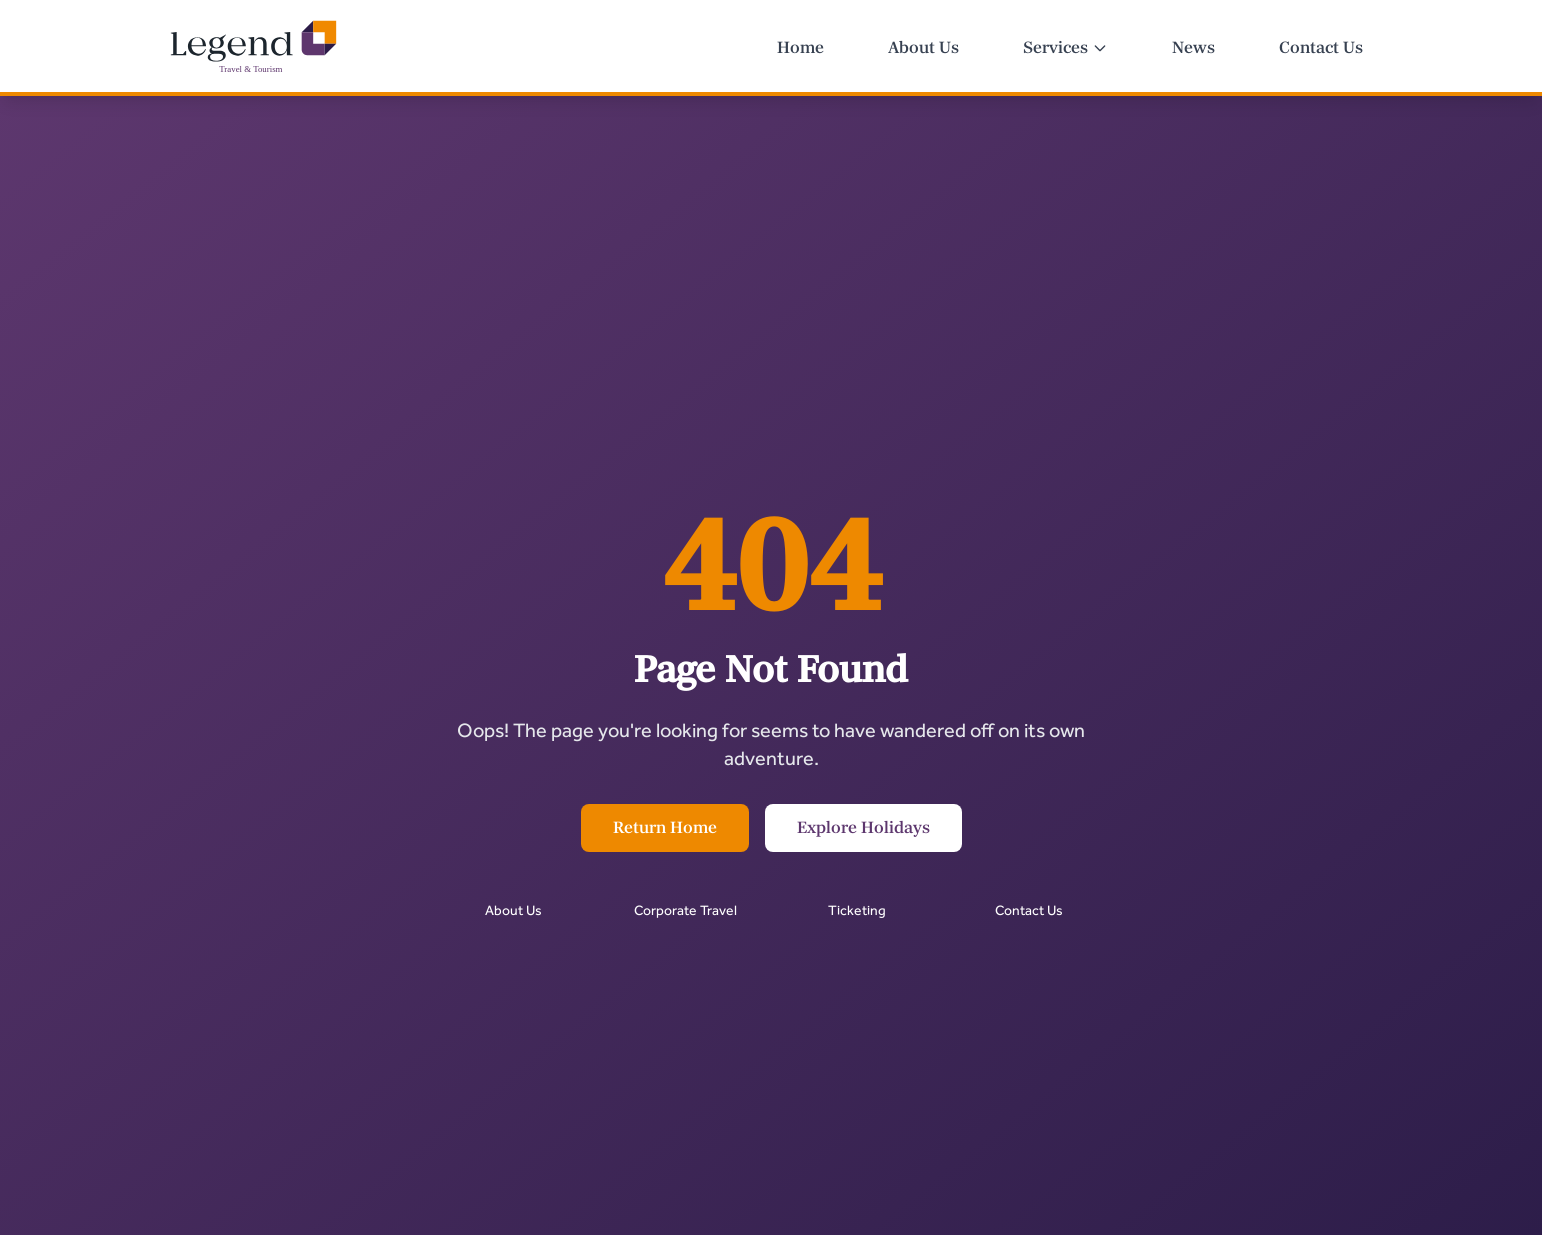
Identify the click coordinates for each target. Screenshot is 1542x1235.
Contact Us (1321, 48)
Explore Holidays (863, 828)
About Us (923, 48)
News (1193, 48)
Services (1065, 48)
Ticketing (857, 910)
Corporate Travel (685, 910)
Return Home (665, 828)
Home (800, 48)
